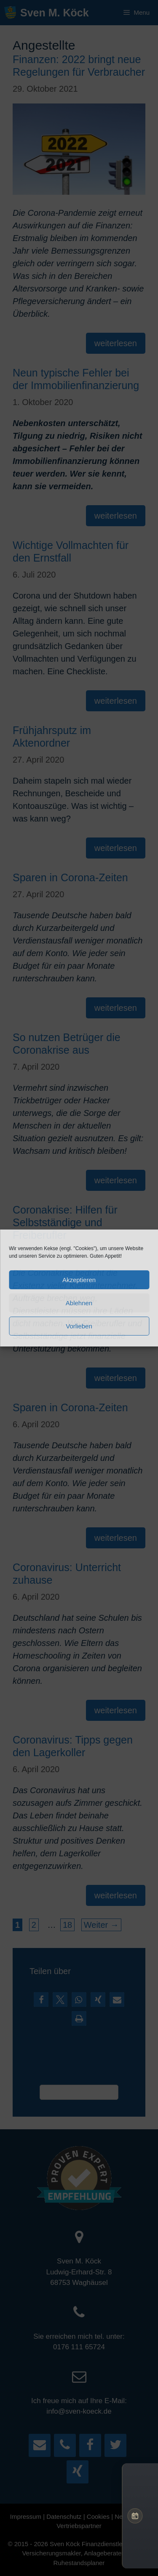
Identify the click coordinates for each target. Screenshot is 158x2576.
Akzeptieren (79, 1279)
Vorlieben (79, 1326)
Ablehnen (79, 1303)
